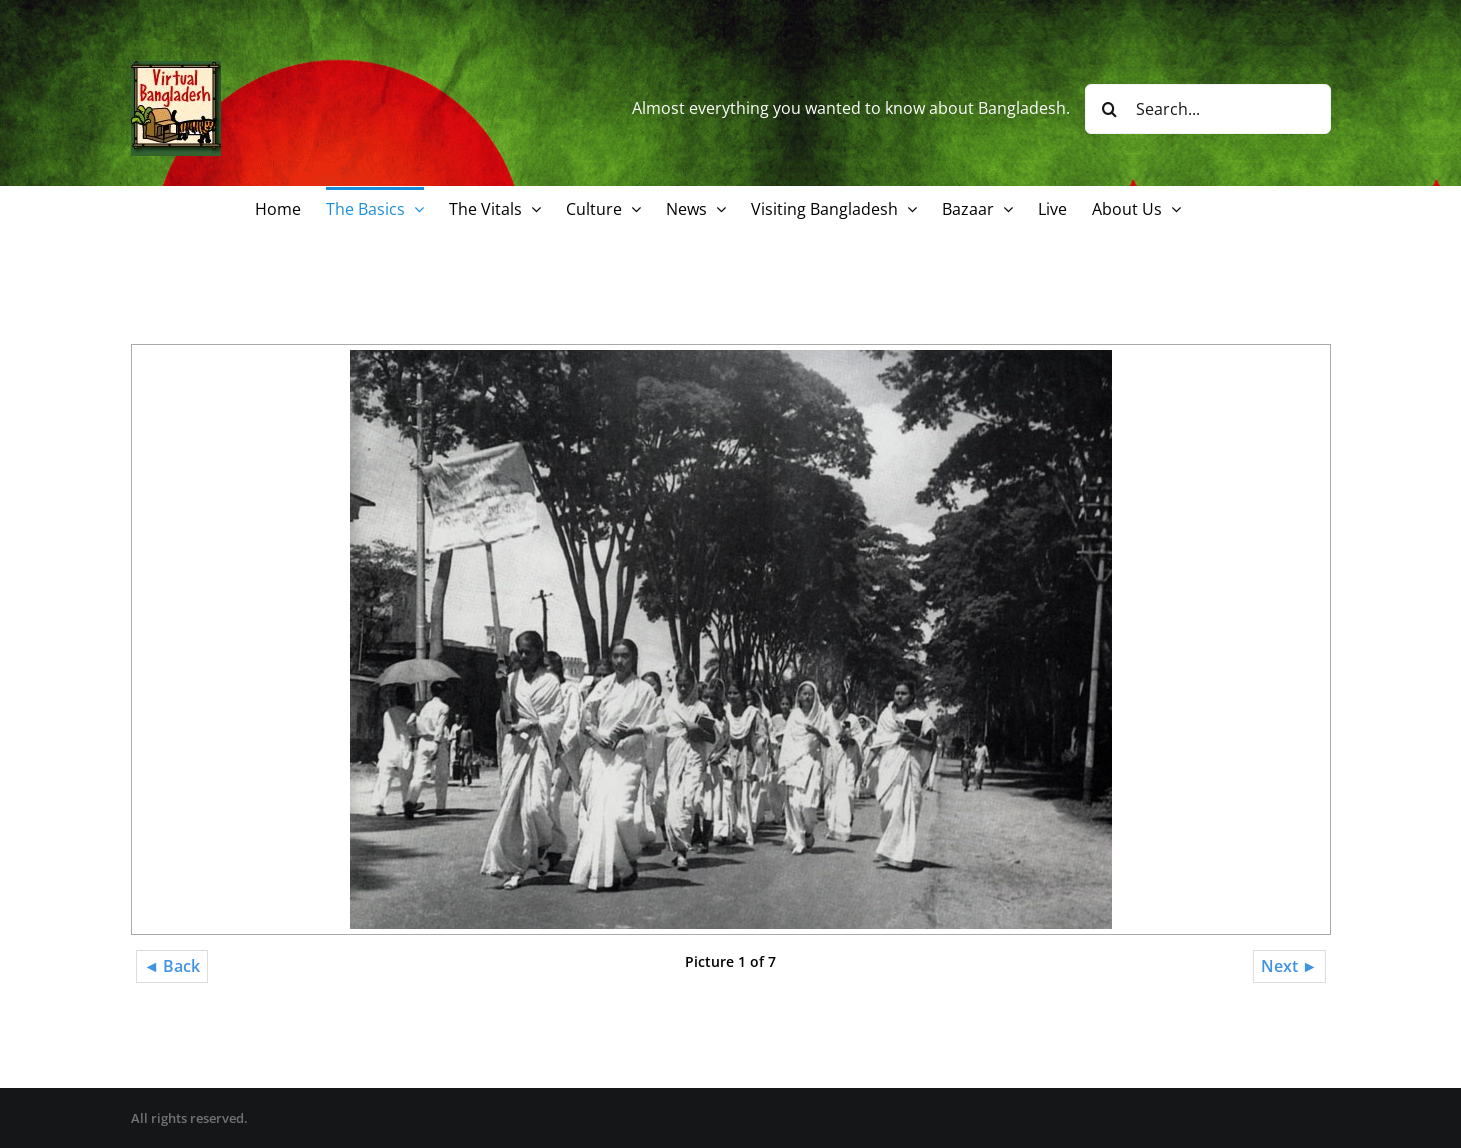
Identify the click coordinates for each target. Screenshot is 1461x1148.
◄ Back (172, 966)
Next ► (1289, 966)
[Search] (1110, 109)
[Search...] (1208, 109)
